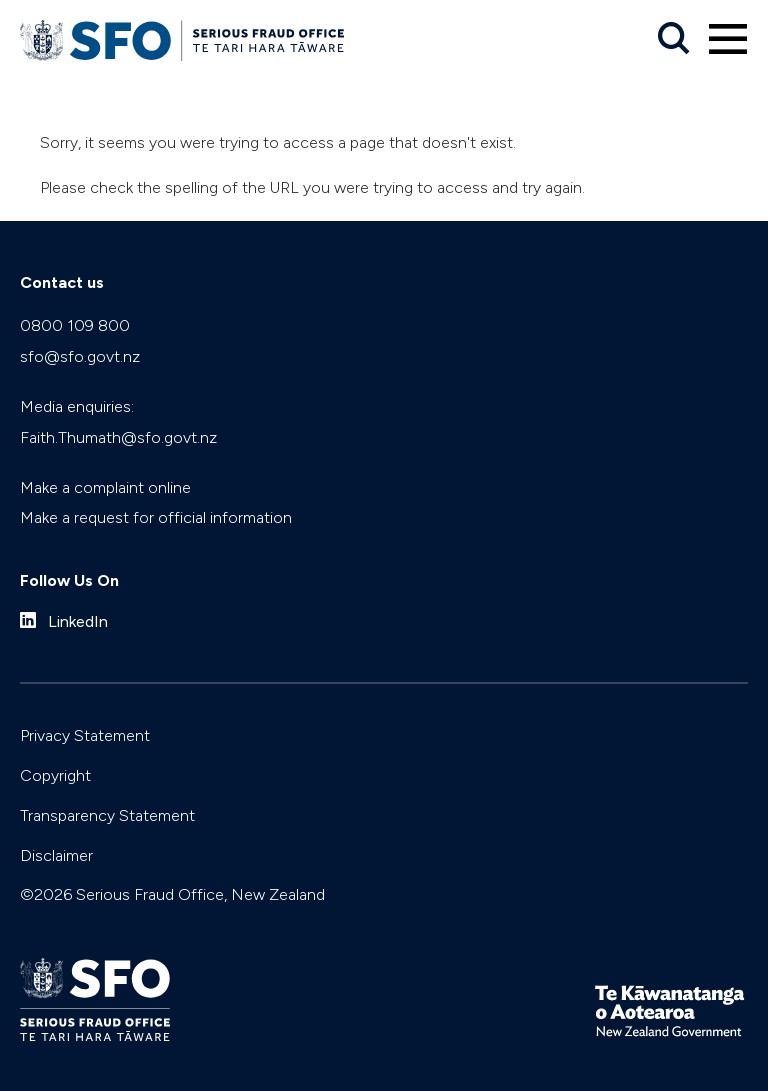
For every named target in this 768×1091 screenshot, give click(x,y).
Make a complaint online (105, 487)
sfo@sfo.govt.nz (80, 356)
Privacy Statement (85, 735)
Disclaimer (56, 855)
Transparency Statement (107, 815)
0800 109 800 (75, 325)
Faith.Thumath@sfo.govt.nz (118, 437)
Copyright (55, 775)
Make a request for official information (156, 517)
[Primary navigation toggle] (728, 39)
